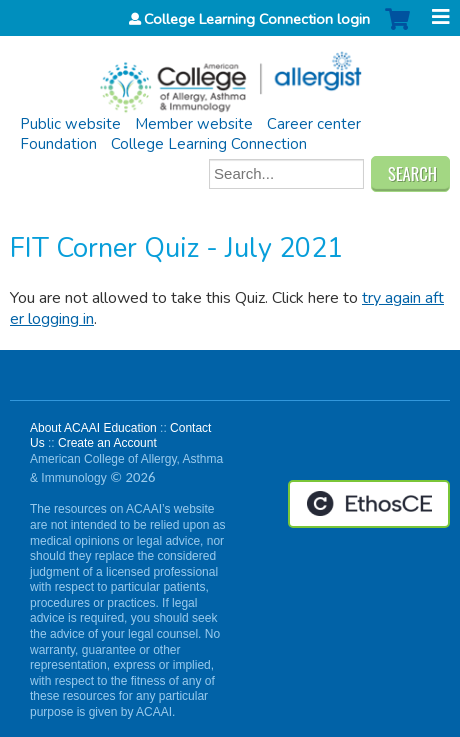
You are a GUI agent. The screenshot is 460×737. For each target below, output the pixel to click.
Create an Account (107, 443)
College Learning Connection (209, 144)
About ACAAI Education (93, 428)
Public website (70, 124)
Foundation (58, 144)
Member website (194, 124)
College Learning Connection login (257, 19)
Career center (314, 124)
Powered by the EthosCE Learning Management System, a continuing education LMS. (369, 504)
